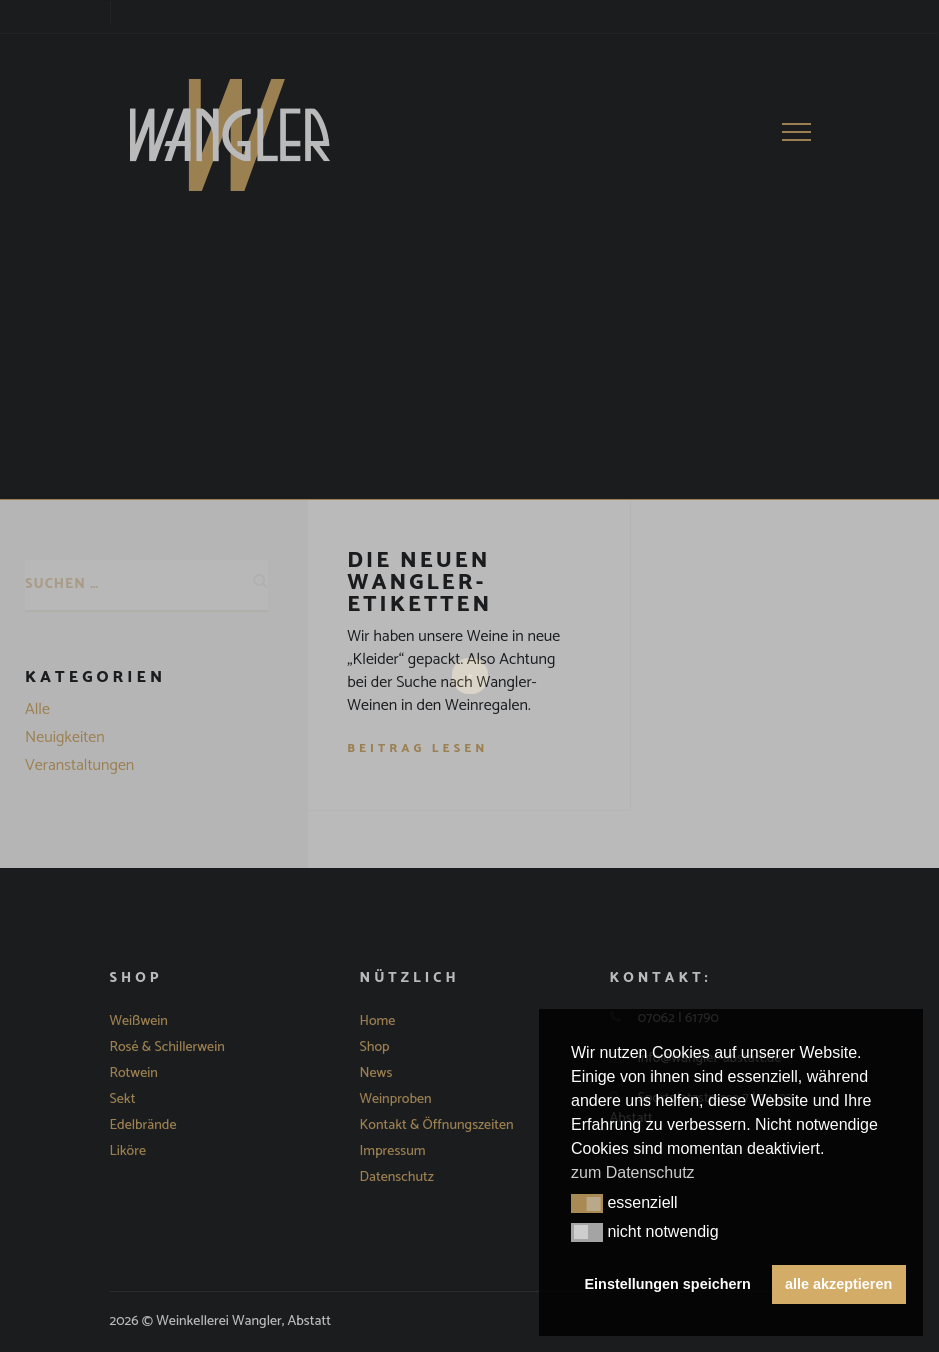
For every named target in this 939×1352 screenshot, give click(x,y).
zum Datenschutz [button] (633, 1172)
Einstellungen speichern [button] (668, 1284)
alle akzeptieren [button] (838, 1284)
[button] (587, 1204)
